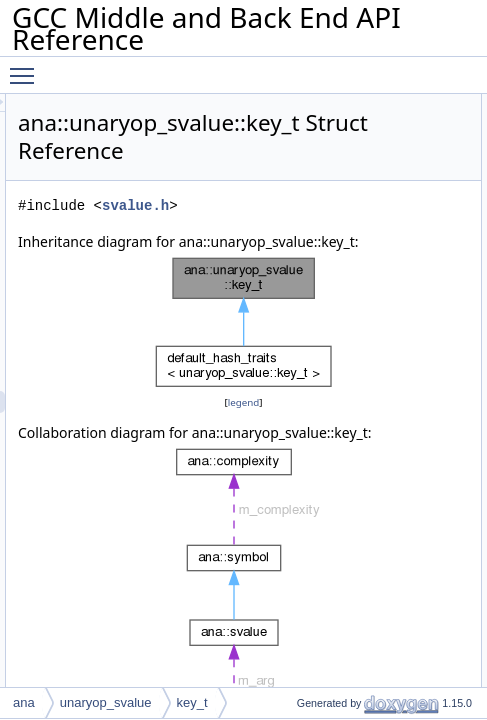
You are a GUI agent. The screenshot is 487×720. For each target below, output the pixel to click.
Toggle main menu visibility (27, 67)
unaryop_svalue (106, 702)
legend (356, 424)
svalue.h (360, 205)
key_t (192, 702)
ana (24, 702)
